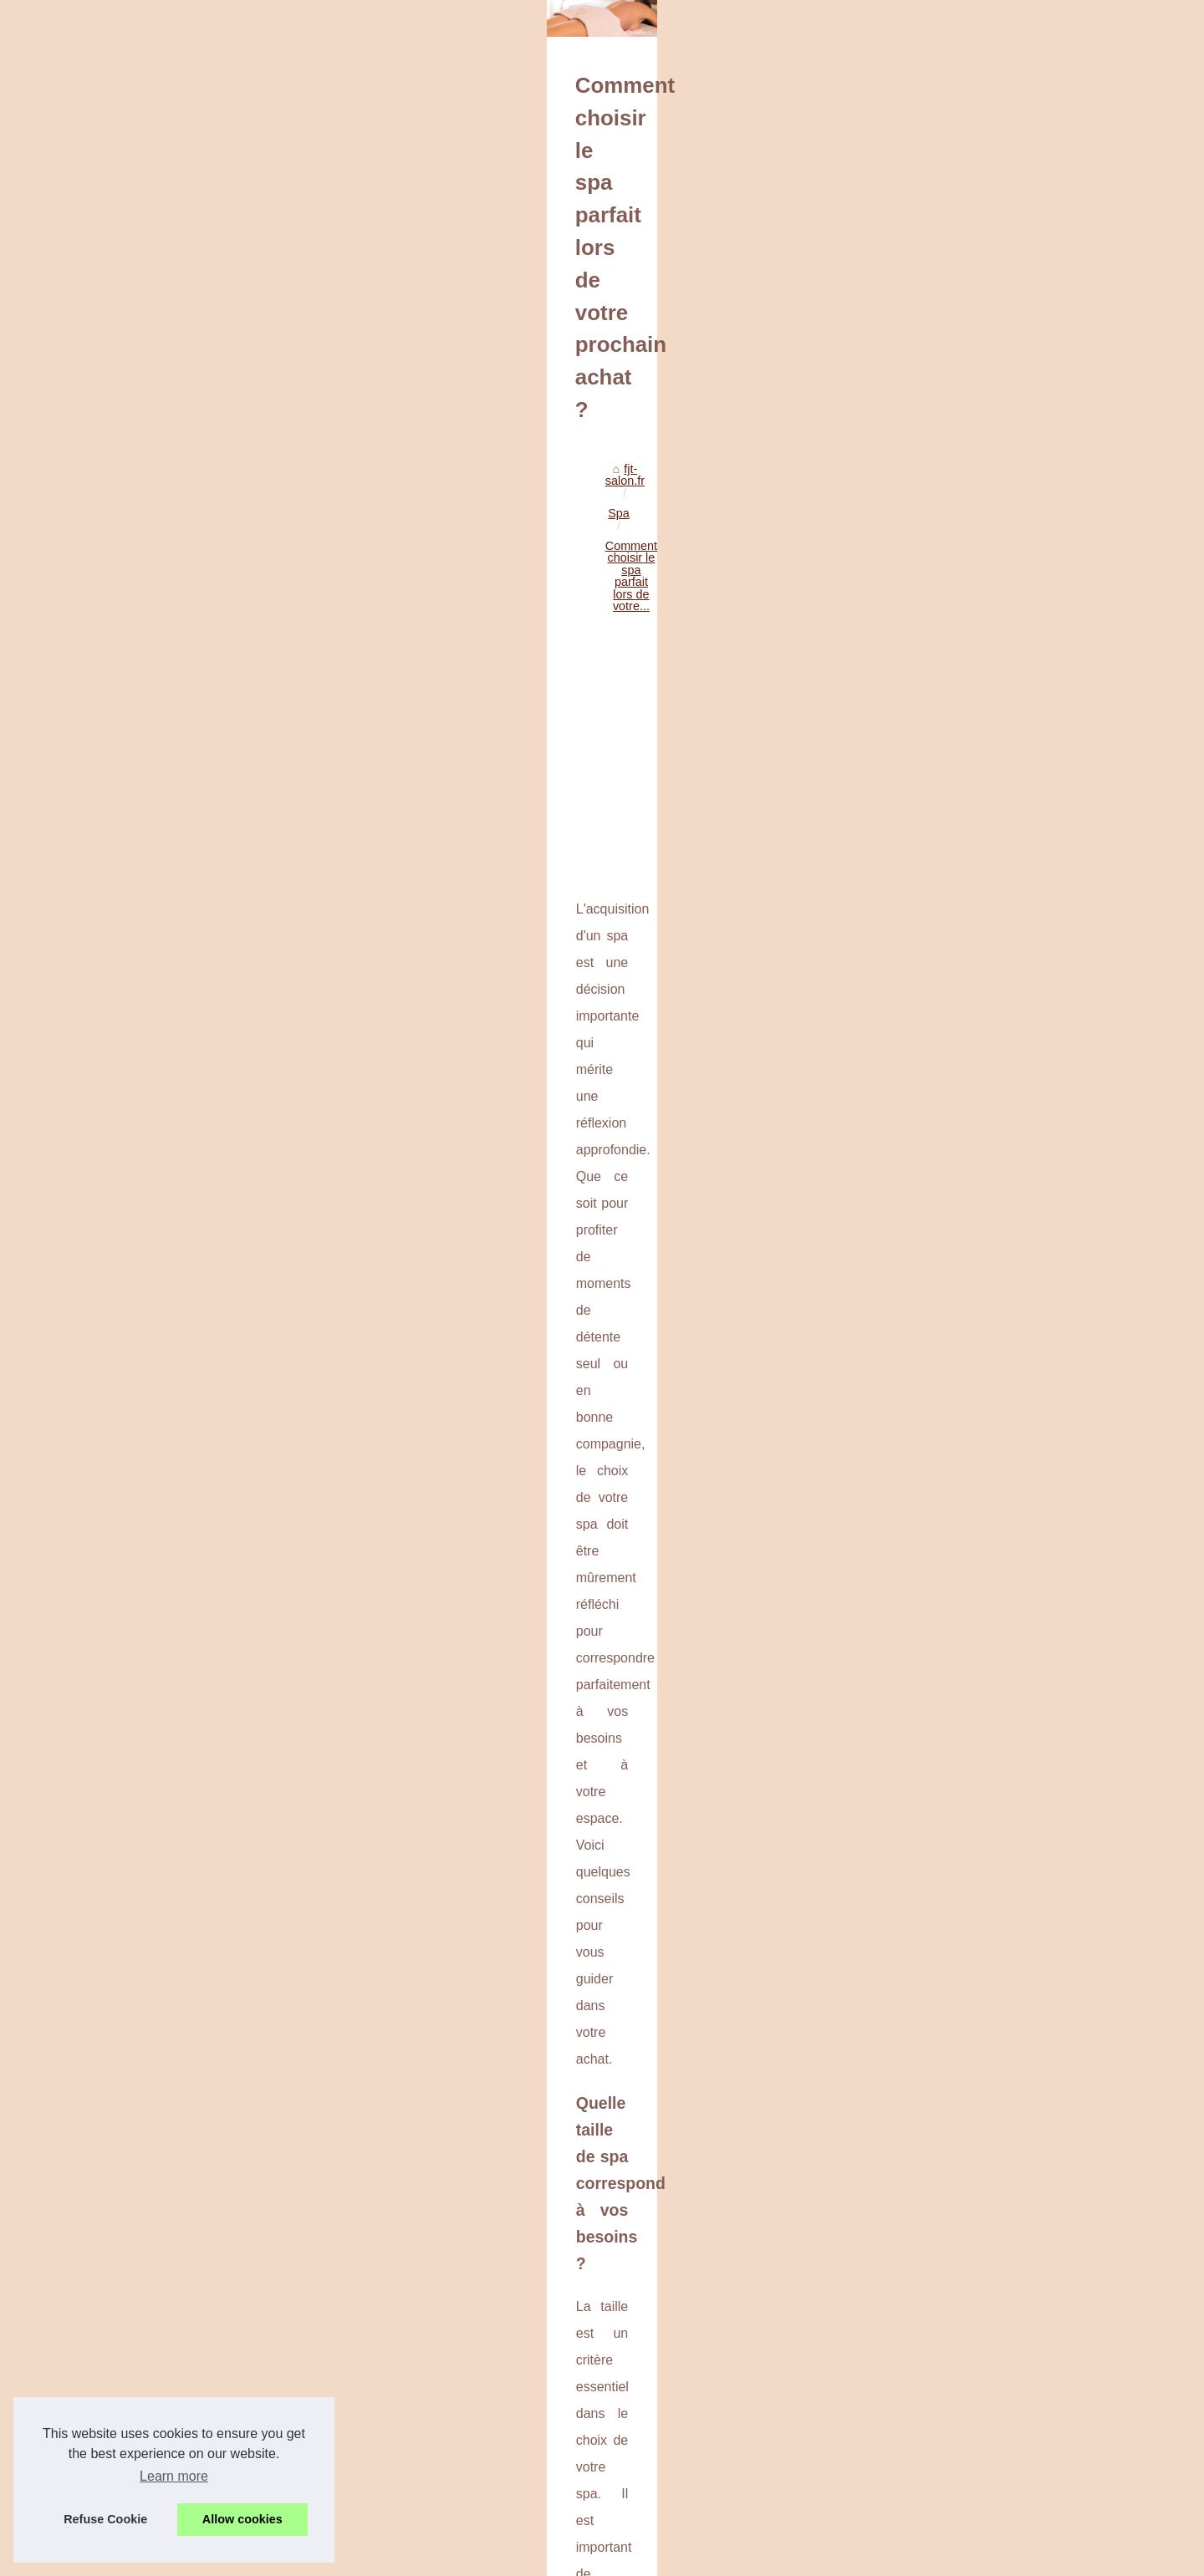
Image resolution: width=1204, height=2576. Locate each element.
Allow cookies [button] (242, 2519)
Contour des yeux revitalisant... (956, 1031)
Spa (228, 506)
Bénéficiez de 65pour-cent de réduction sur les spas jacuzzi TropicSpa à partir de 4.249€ (475, 2494)
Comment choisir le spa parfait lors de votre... (375, 506)
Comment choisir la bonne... (948, 1487)
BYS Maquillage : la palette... (951, 1068)
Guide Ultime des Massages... (954, 1233)
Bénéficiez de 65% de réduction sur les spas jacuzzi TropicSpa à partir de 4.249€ (284, 2396)
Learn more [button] (174, 2476)
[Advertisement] (476, 646)
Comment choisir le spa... (941, 1578)
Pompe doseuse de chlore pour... (962, 1450)
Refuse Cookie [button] (105, 2519)
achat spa (652, 1688)
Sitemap (896, 406)
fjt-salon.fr (176, 506)
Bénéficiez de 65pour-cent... (948, 1614)
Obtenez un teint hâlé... (936, 1142)
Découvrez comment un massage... (968, 1269)
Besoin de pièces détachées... (954, 1360)
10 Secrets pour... (921, 1105)
